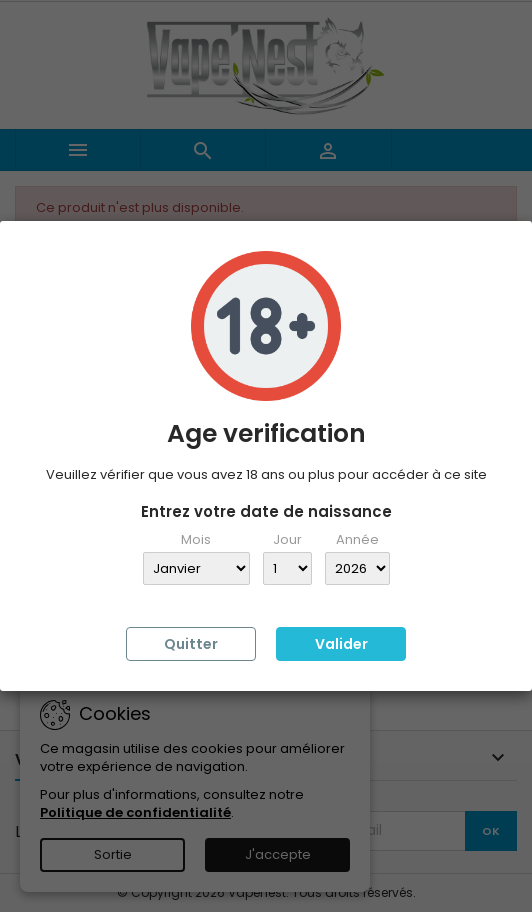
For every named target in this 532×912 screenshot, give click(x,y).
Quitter (191, 644)
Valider (341, 644)
